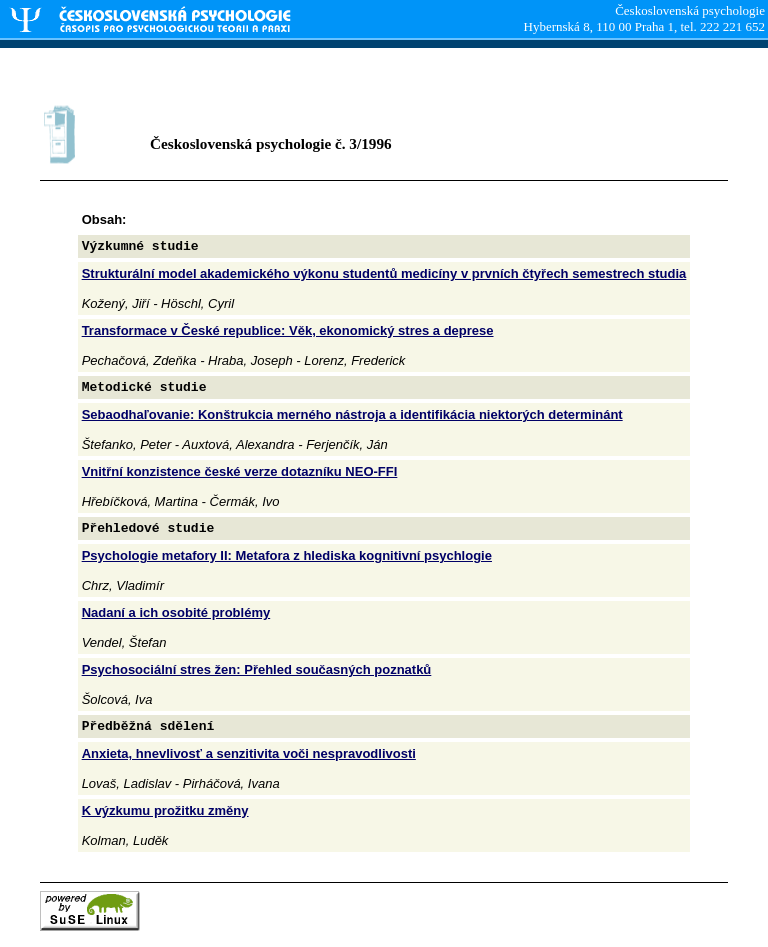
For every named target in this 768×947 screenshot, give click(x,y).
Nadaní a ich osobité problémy (176, 612)
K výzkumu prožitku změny (165, 810)
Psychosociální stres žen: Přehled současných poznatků (257, 669)
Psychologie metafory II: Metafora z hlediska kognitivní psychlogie (287, 555)
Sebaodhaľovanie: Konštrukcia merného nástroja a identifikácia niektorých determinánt (352, 414)
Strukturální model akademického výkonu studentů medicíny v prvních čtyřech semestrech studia (384, 273)
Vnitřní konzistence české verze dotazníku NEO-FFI (240, 471)
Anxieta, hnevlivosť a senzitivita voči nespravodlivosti (249, 753)
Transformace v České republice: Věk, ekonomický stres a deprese (288, 330)
